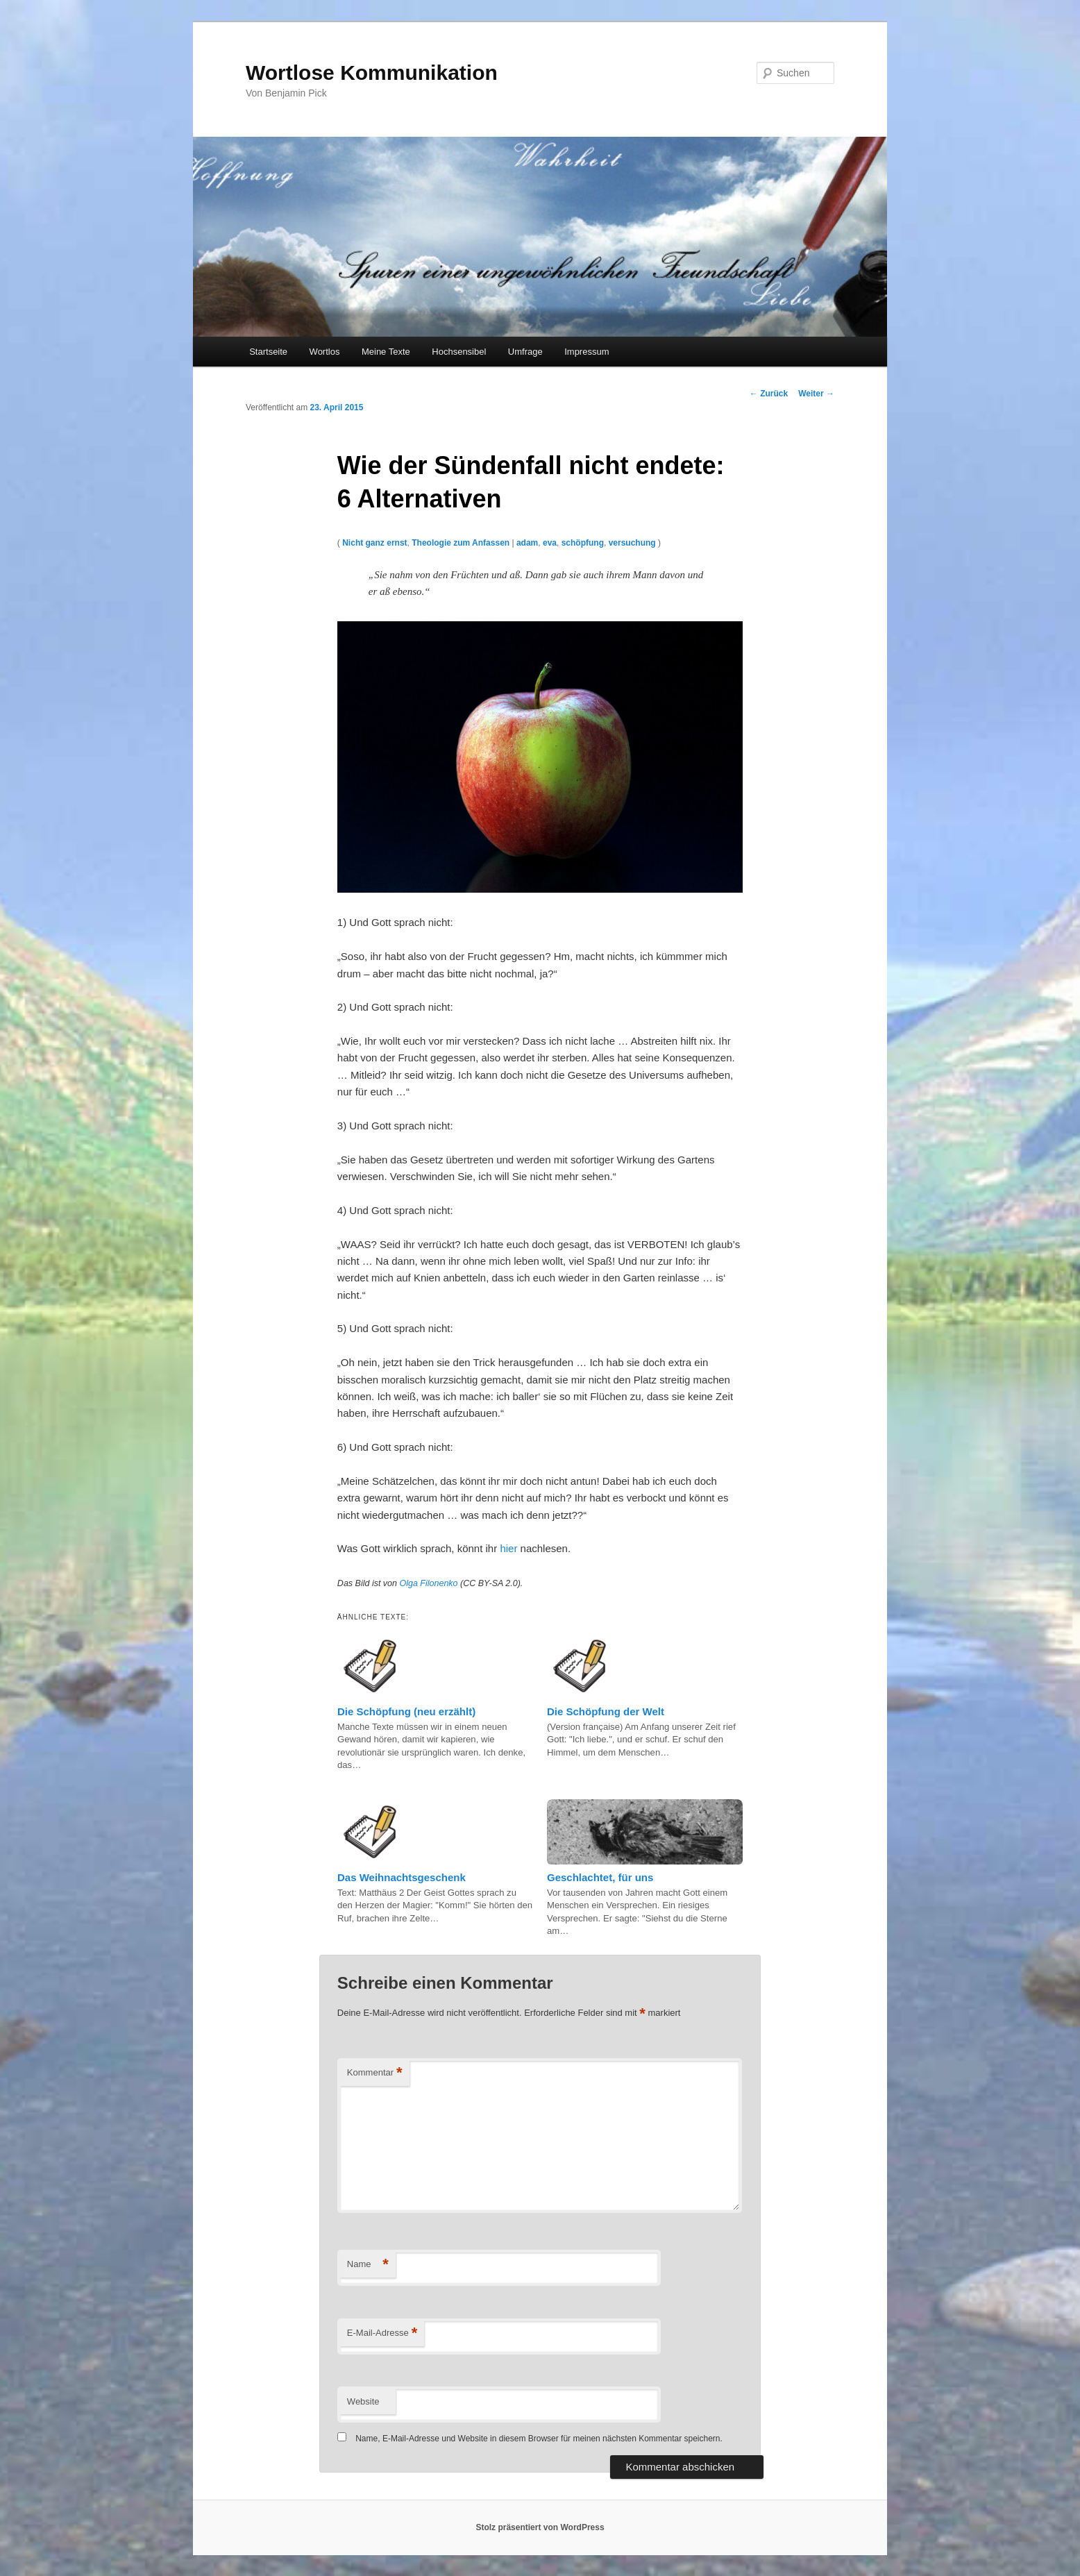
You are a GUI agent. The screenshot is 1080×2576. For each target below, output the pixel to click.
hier (508, 1548)
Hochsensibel (459, 351)
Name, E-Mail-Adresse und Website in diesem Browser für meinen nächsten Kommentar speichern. (539, 2438)
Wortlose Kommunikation (372, 72)
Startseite (268, 351)
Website (363, 2401)
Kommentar (375, 2073)
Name (368, 2265)
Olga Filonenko (428, 1583)
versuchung (632, 543)
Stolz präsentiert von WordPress (539, 2527)
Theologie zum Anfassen (460, 543)
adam (527, 543)
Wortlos (325, 351)
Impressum (586, 351)
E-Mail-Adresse (382, 2333)
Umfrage (525, 351)
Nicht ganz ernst (374, 543)
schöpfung (583, 543)
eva (550, 543)
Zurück (769, 393)
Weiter (816, 393)
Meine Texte (386, 351)
